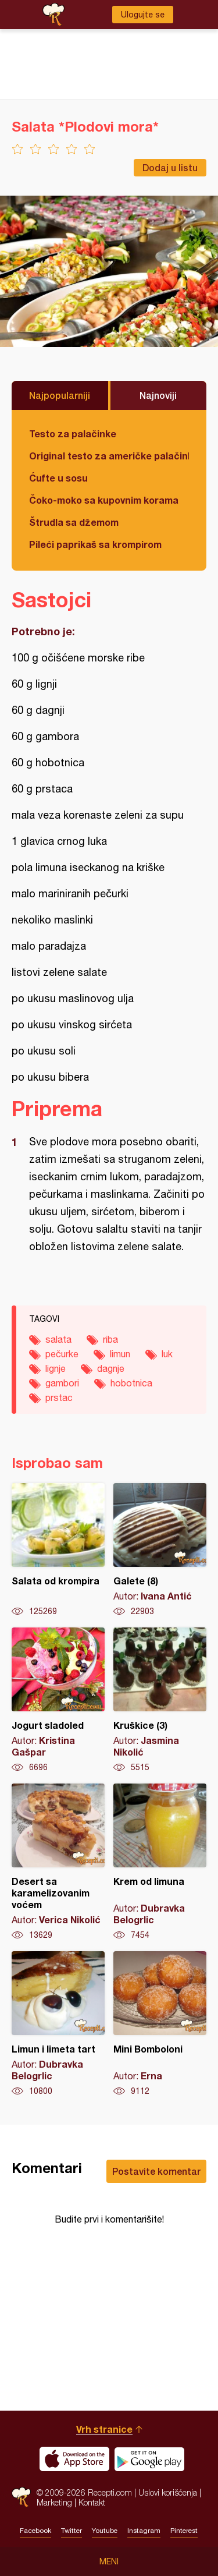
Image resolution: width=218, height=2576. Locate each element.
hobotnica (131, 1383)
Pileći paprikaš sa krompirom (95, 544)
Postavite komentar (156, 2171)
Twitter (71, 2531)
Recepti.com (21, 2497)
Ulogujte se (143, 14)
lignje (55, 1368)
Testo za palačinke (72, 433)
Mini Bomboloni (159, 2024)
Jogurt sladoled (58, 1700)
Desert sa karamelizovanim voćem (58, 1862)
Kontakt (91, 2502)
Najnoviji (158, 395)
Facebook (35, 2531)
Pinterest (184, 2531)
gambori (62, 1383)
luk (167, 1354)
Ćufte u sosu (58, 477)
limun (120, 1354)
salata (58, 1339)
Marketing (54, 2502)
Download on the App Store (74, 2459)
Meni (109, 2561)
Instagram (143, 2531)
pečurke (61, 1354)
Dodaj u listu (170, 167)
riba (110, 1339)
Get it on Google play (149, 2459)
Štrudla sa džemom (74, 522)
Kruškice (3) (159, 1700)
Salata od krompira (58, 1550)
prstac (59, 1397)
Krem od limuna (159, 1862)
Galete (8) (159, 1550)
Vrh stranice (104, 2429)
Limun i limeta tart (58, 2024)
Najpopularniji (59, 395)
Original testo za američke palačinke (109, 455)
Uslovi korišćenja (167, 2492)
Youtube (104, 2531)
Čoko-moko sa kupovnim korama (103, 499)
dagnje (110, 1368)
